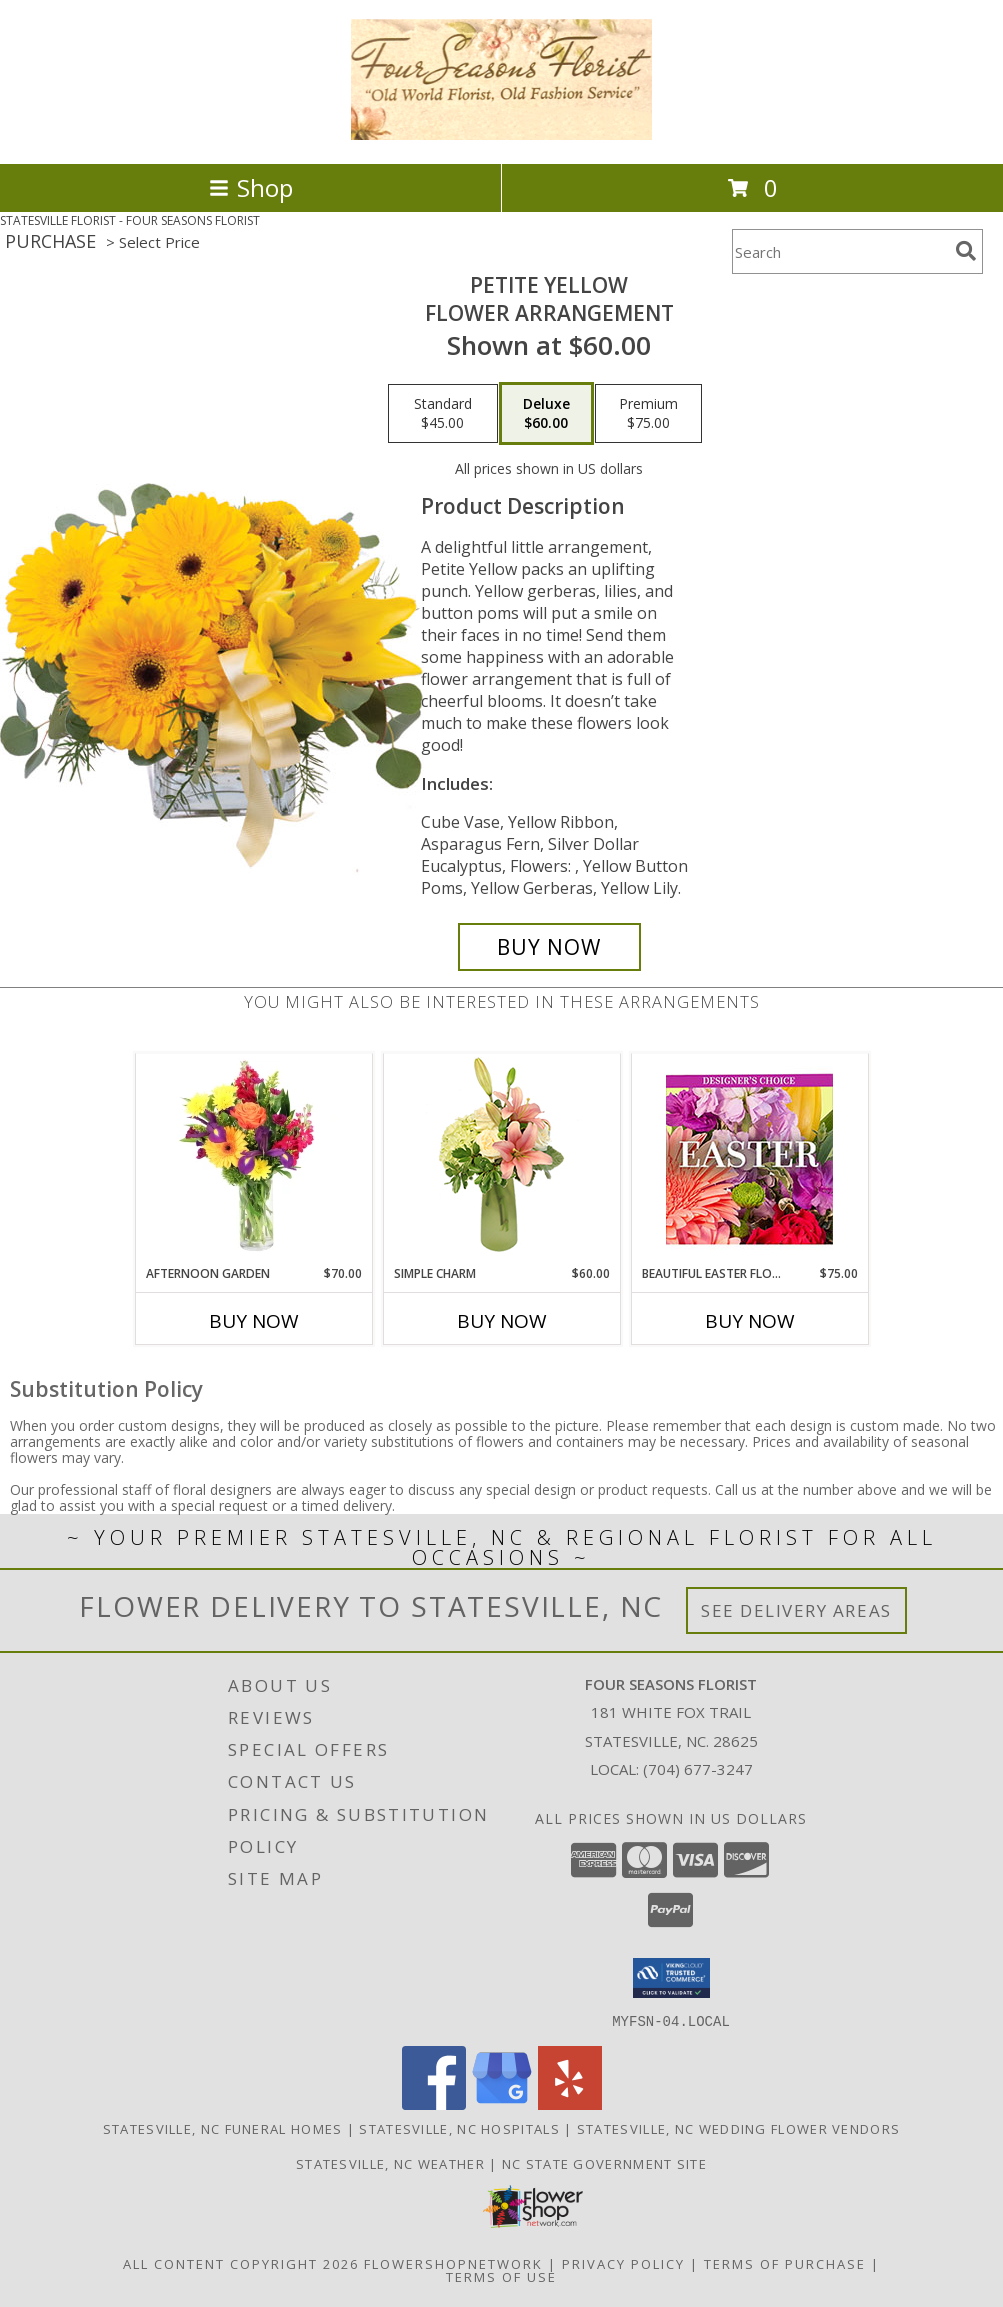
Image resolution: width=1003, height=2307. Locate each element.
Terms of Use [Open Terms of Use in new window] (501, 2276)
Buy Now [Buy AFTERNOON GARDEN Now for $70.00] (254, 1321)
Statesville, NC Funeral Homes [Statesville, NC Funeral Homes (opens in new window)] (223, 2128)
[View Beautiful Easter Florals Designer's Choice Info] (749, 1159)
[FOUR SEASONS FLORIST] (501, 134)
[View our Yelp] (570, 2103)
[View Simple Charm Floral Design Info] (502, 1159)
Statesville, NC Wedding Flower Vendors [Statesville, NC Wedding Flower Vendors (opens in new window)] (738, 2128)
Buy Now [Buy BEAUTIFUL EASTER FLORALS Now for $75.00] (750, 1321)
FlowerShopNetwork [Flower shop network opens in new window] (453, 2263)
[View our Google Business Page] (502, 2103)
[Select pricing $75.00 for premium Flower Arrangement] (648, 414)
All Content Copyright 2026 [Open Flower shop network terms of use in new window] (241, 2263)
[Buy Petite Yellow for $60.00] (549, 947)
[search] (966, 251)
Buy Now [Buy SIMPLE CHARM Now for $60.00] (502, 1321)
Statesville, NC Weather (390, 2163)
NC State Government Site (604, 2163)
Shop (251, 187)
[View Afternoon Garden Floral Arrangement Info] (253, 1159)
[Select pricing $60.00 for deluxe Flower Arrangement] (546, 414)
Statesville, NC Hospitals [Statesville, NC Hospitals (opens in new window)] (459, 2128)
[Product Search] (840, 251)
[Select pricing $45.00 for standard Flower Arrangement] (443, 414)
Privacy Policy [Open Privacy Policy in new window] (623, 2263)
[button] (671, 1978)
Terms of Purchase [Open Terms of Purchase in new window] (785, 2263)
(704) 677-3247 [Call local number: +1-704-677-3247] (698, 1769)
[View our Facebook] (434, 2103)
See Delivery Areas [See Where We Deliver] (796, 1610)
